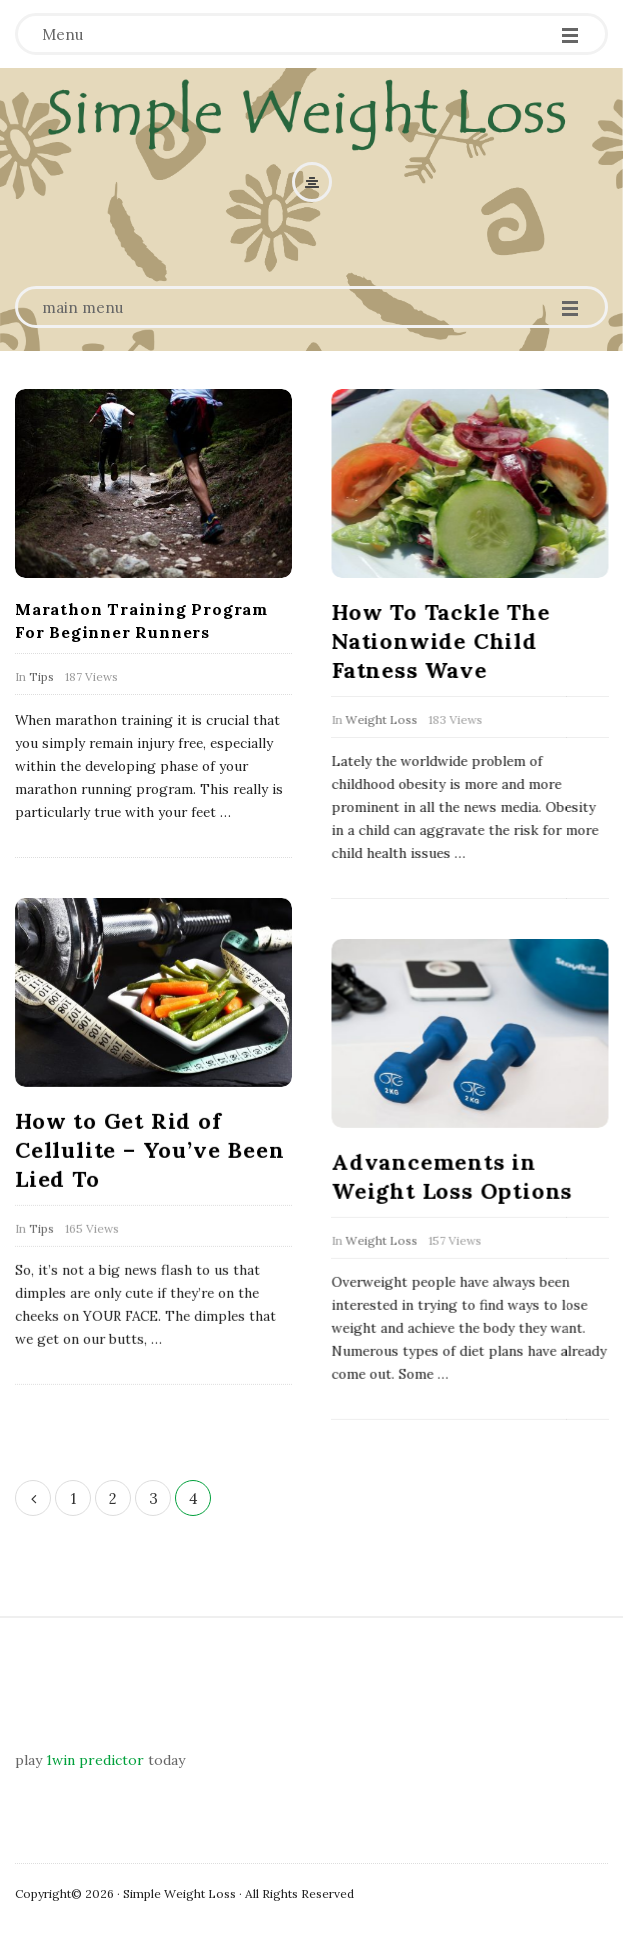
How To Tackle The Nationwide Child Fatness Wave (440, 641)
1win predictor (95, 1760)
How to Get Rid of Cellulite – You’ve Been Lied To (149, 1149)
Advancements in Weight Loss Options (451, 1175)
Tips (41, 676)
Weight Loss (381, 719)
